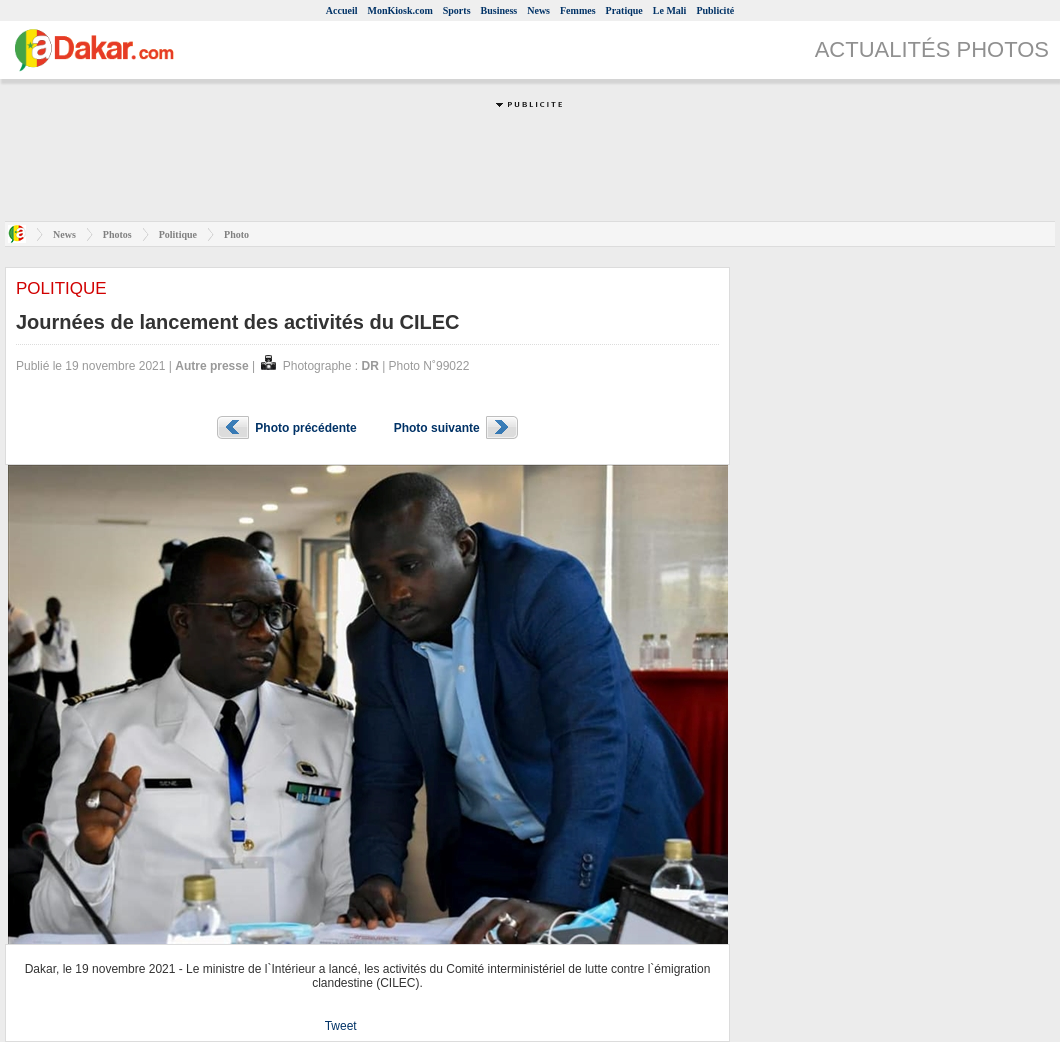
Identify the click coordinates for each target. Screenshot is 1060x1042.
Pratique (624, 10)
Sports (457, 10)
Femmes (578, 10)
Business (499, 10)
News (538, 10)
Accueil (342, 10)
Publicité (715, 10)
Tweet (341, 1026)
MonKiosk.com (399, 10)
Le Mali (670, 10)
